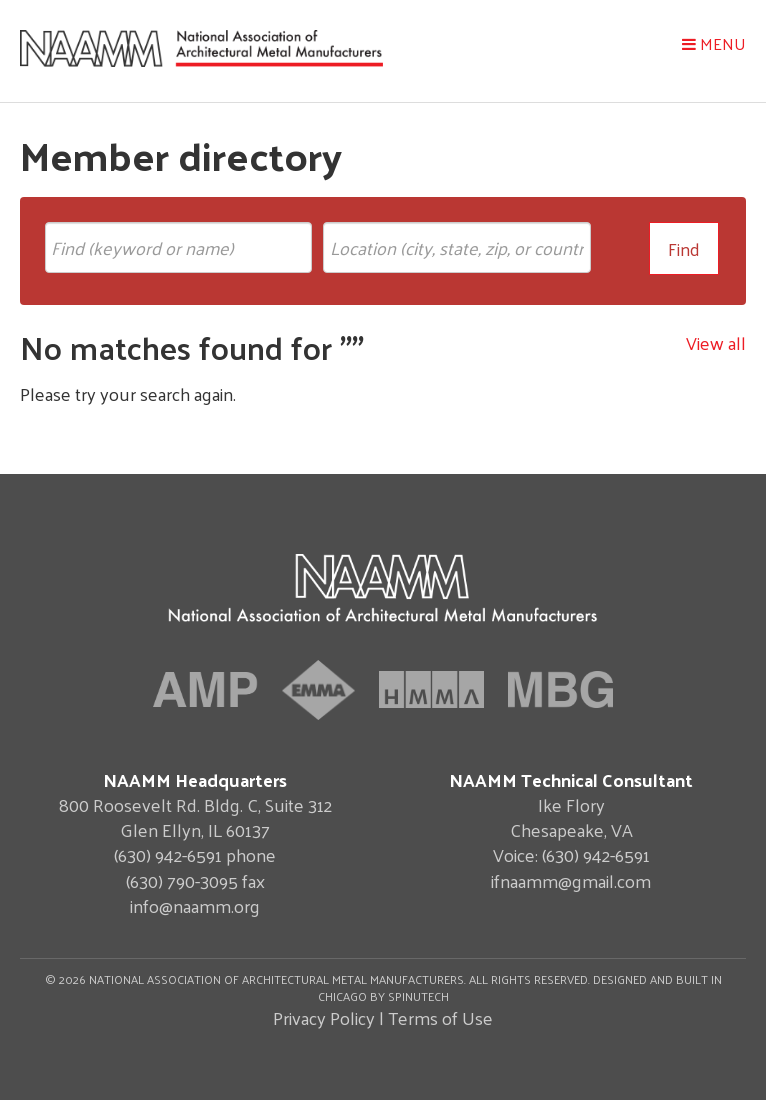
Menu (714, 43)
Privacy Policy (324, 1017)
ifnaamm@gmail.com (571, 880)
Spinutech (418, 996)
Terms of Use (440, 1017)
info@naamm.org (195, 905)
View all (716, 342)
